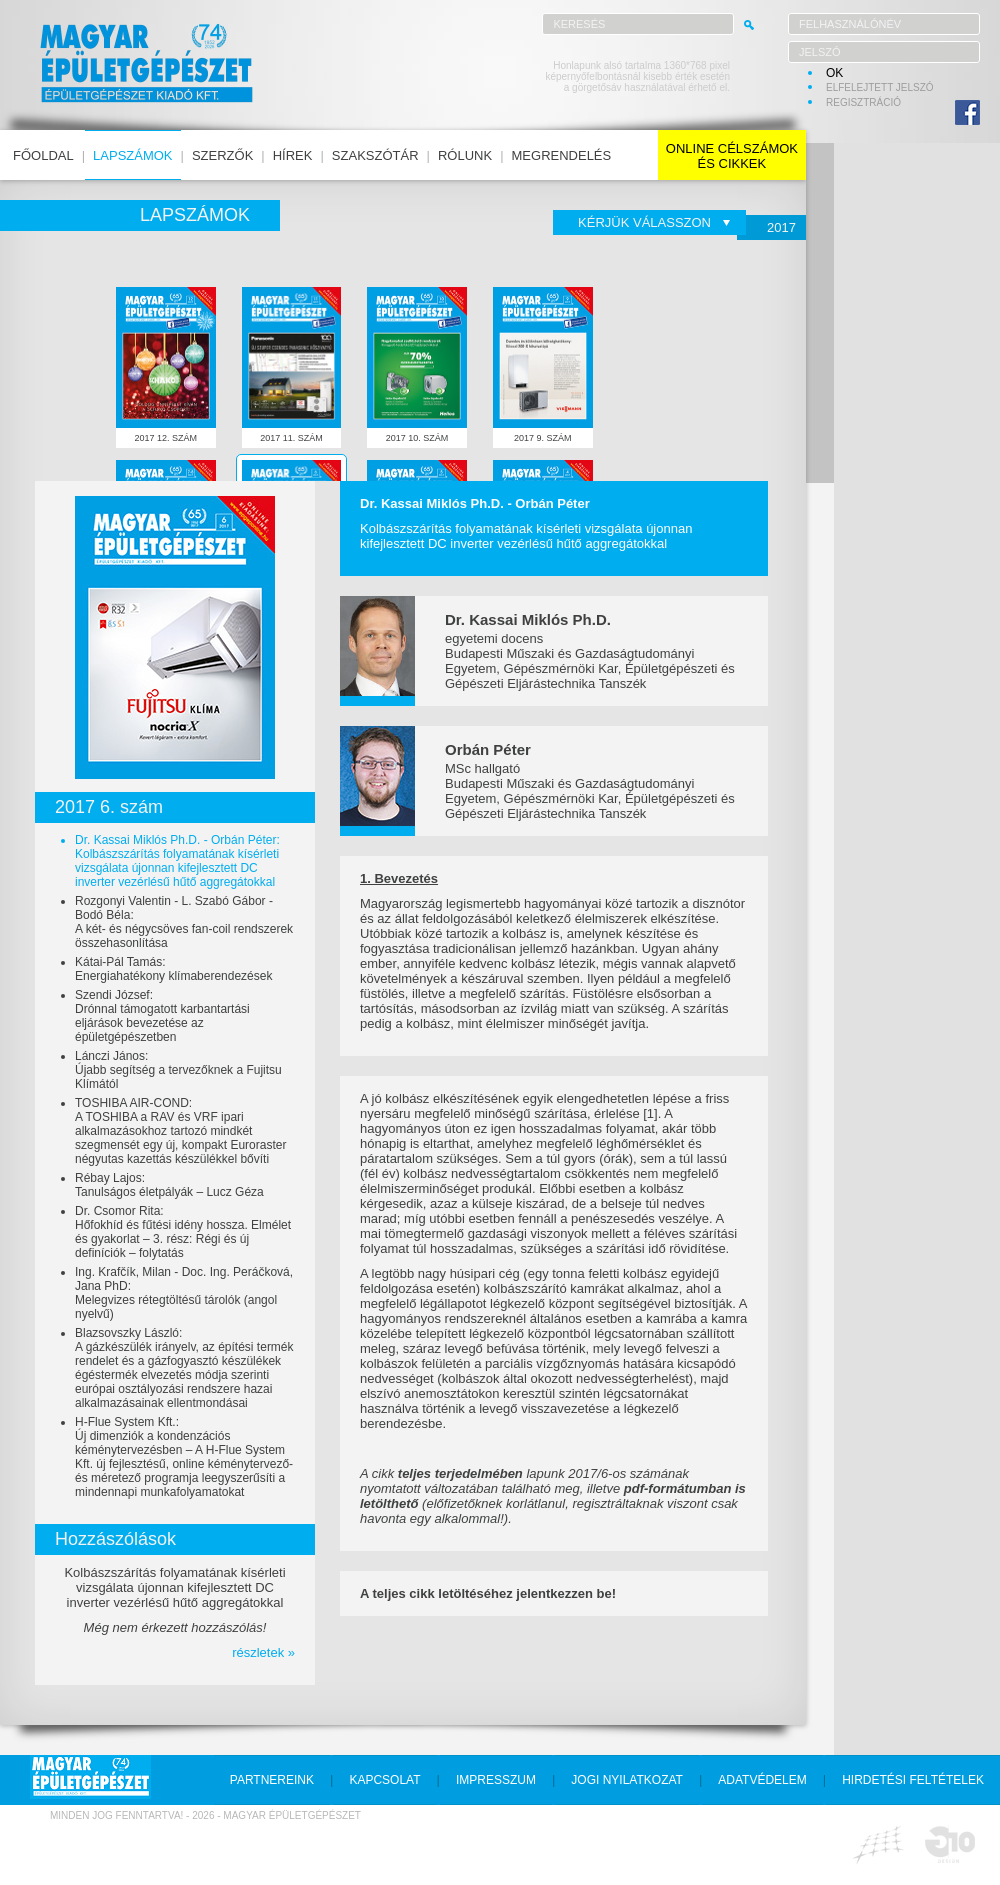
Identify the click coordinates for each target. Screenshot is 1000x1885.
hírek (293, 155)
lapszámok (132, 155)
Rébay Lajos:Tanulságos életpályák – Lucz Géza (169, 1185)
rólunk (465, 155)
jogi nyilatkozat (627, 1780)
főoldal (43, 155)
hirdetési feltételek (913, 1780)
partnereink (272, 1780)
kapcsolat (384, 1780)
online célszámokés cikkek (732, 156)
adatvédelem (762, 1780)
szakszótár (375, 155)
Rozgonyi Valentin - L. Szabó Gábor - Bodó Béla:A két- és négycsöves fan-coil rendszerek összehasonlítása (184, 922)
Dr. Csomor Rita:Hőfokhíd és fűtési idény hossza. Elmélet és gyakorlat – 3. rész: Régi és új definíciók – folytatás (183, 1232)
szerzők (222, 155)
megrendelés (562, 155)
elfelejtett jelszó (880, 87)
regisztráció (863, 102)
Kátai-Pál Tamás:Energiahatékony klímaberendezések (173, 969)
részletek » (263, 1652)
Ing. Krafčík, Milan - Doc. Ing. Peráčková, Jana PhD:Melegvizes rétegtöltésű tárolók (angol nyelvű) (184, 1293)
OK (834, 73)
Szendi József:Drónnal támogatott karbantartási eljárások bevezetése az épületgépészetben (162, 1016)
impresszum (496, 1780)
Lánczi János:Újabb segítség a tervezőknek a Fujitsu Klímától (178, 1070)
